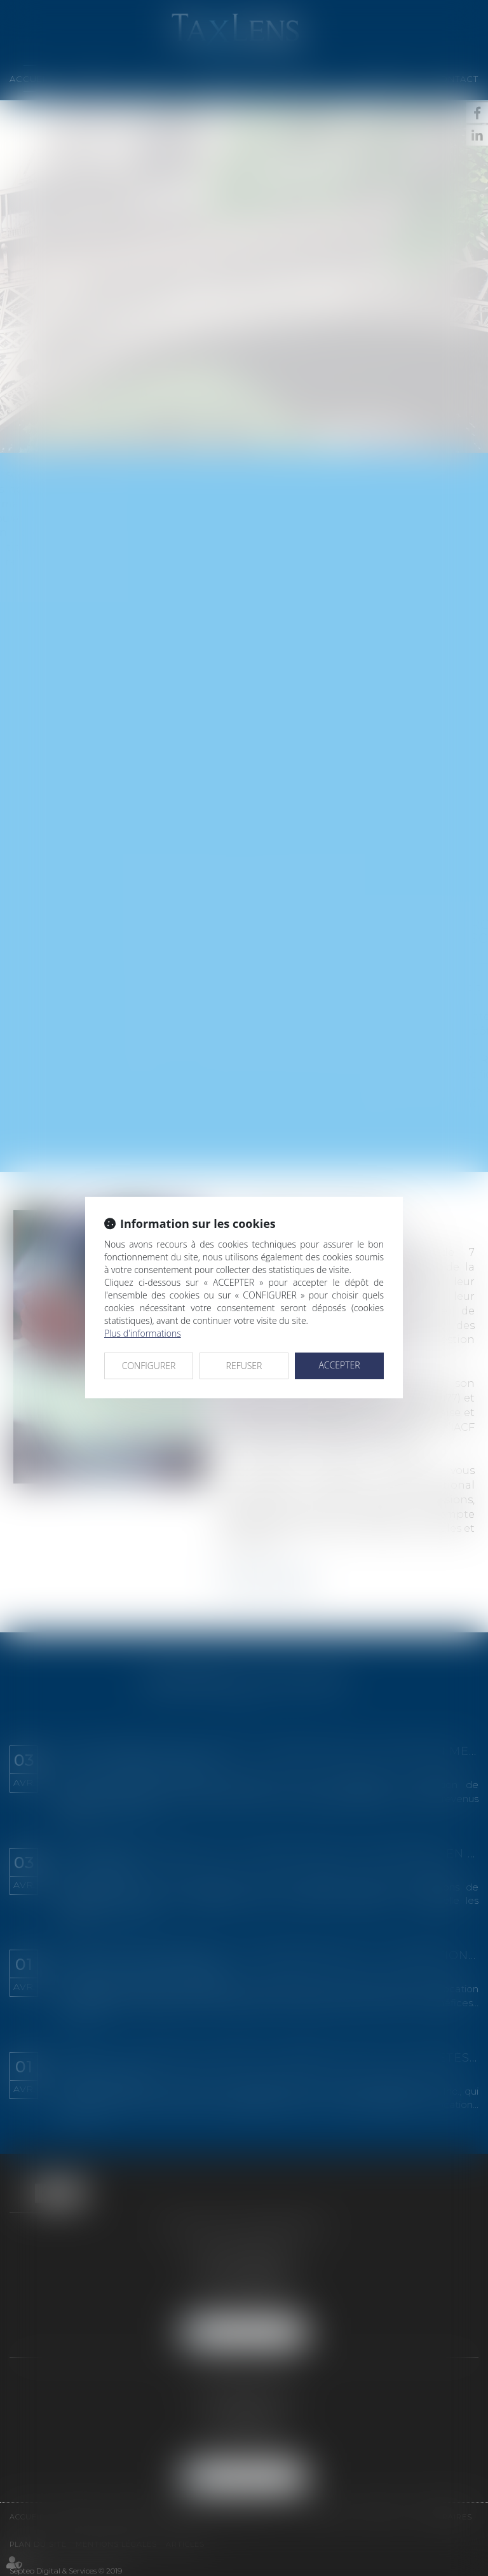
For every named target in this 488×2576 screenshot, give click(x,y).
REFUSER (244, 1366)
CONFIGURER (149, 1366)
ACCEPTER (339, 1365)
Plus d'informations (142, 1333)
